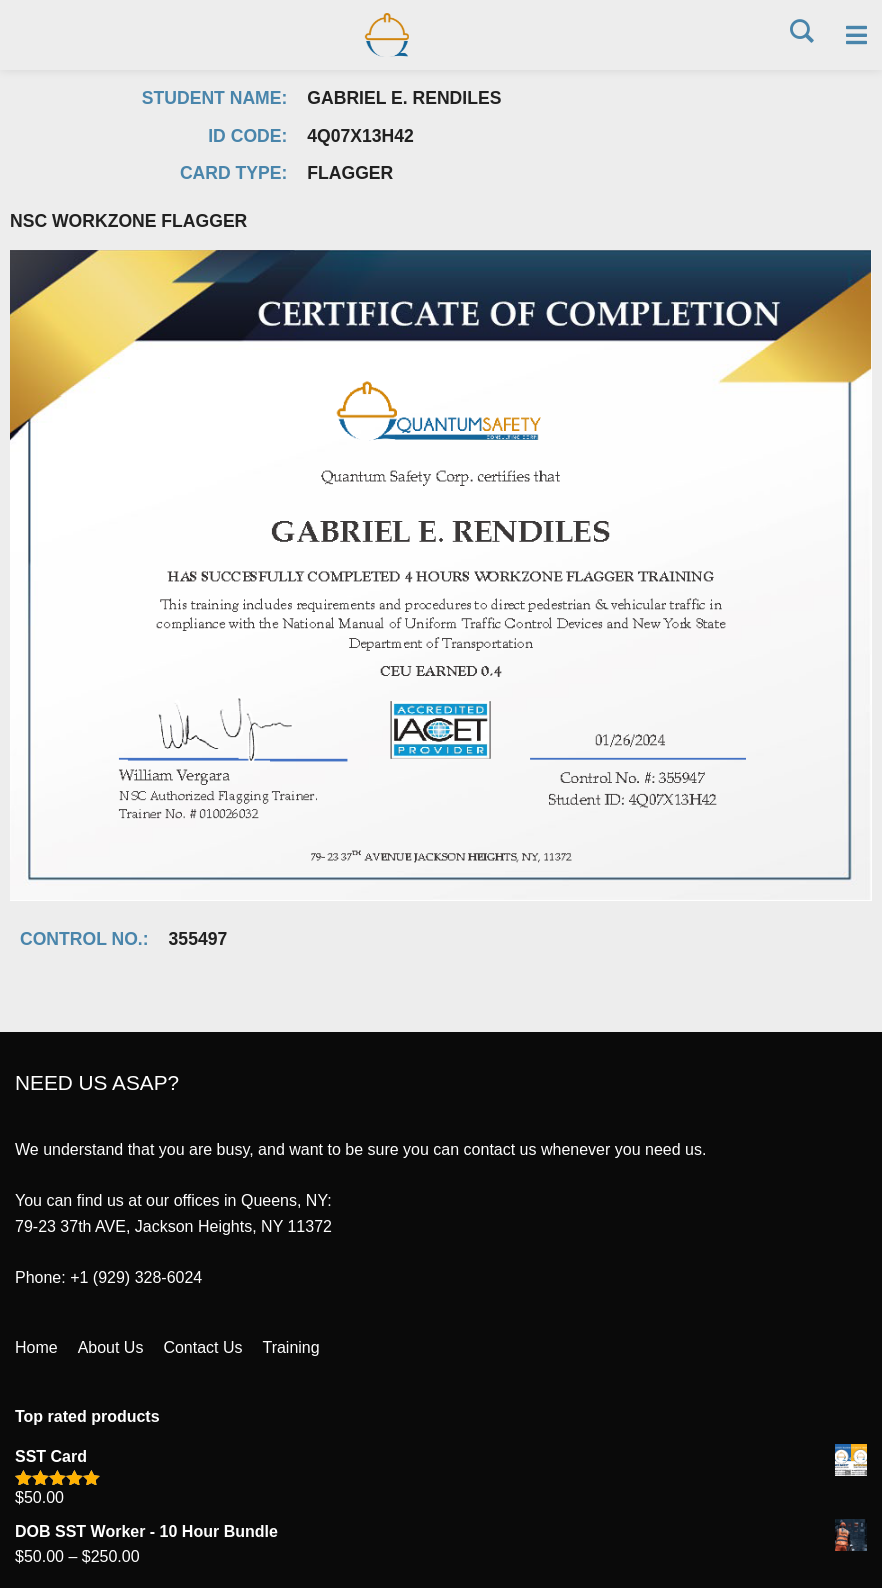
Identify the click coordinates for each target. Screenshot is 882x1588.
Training (291, 1353)
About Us (111, 1353)
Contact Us (203, 1353)
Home (36, 1353)
